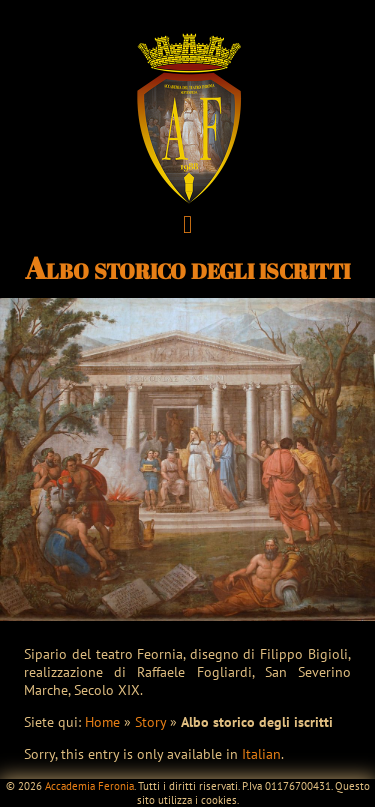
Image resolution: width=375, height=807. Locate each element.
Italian (261, 754)
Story (150, 722)
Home (102, 722)
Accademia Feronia (89, 786)
